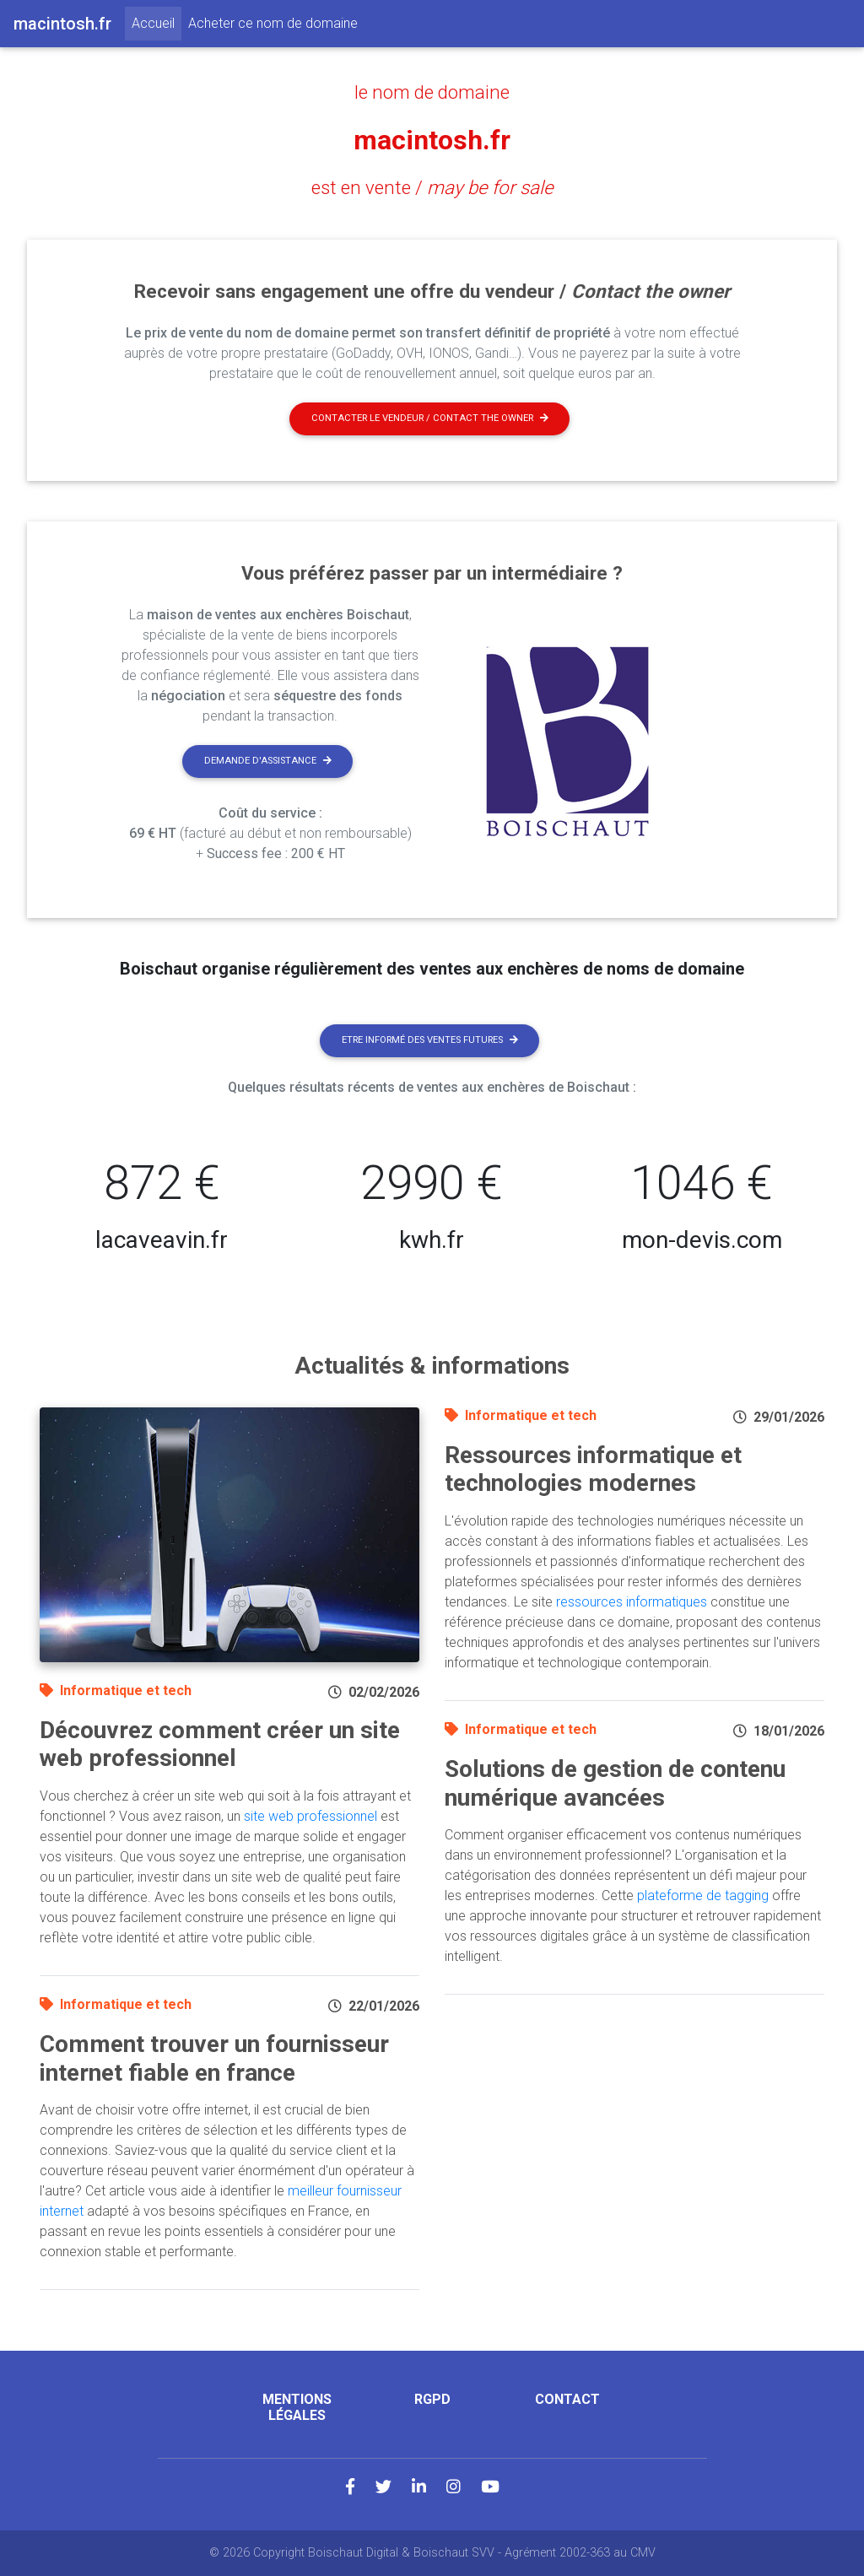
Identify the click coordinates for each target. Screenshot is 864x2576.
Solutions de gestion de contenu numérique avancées (615, 1783)
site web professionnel (310, 1816)
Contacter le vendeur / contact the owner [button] (429, 418)
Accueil (156, 22)
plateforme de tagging (703, 1895)
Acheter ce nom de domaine (273, 23)
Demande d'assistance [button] (268, 760)
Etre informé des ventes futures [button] (430, 1039)
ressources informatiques (631, 1602)
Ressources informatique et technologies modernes (593, 1469)
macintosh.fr (432, 140)
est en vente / (432, 187)
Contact (567, 2399)
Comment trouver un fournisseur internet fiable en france (214, 2058)
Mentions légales (297, 2407)
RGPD (432, 2399)
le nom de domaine (432, 92)
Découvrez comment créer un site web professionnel (220, 1744)
